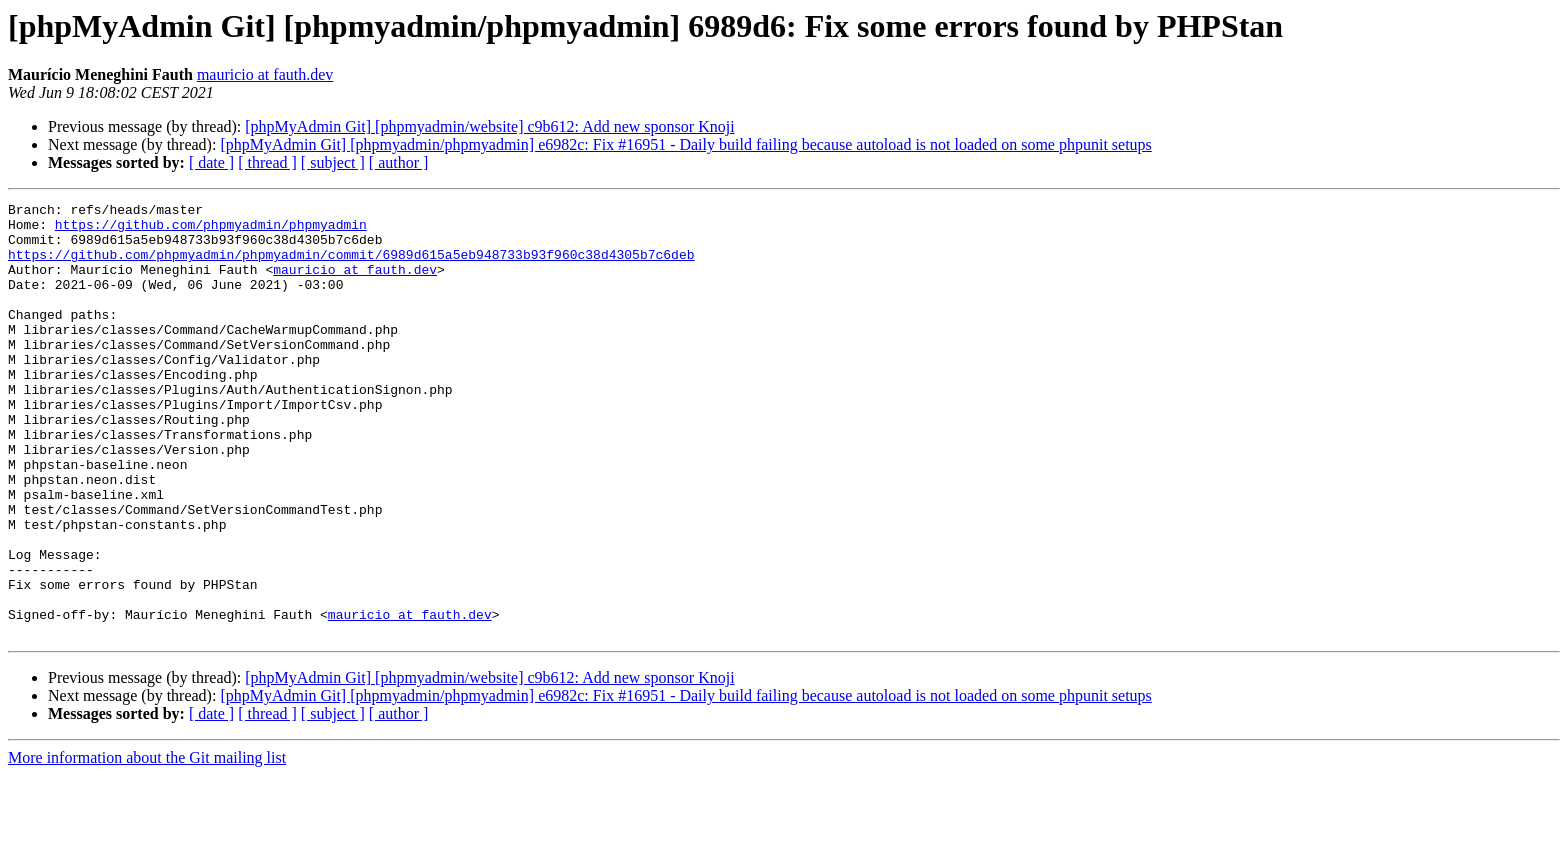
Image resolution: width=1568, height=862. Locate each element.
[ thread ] (267, 162)
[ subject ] (333, 162)
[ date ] (211, 162)
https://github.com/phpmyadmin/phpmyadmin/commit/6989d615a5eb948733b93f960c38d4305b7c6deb (351, 266)
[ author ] (399, 162)
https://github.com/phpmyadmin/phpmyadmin (211, 230)
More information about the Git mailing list (147, 844)
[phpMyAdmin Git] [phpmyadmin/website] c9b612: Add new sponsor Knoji (489, 126)
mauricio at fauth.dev (265, 74)
